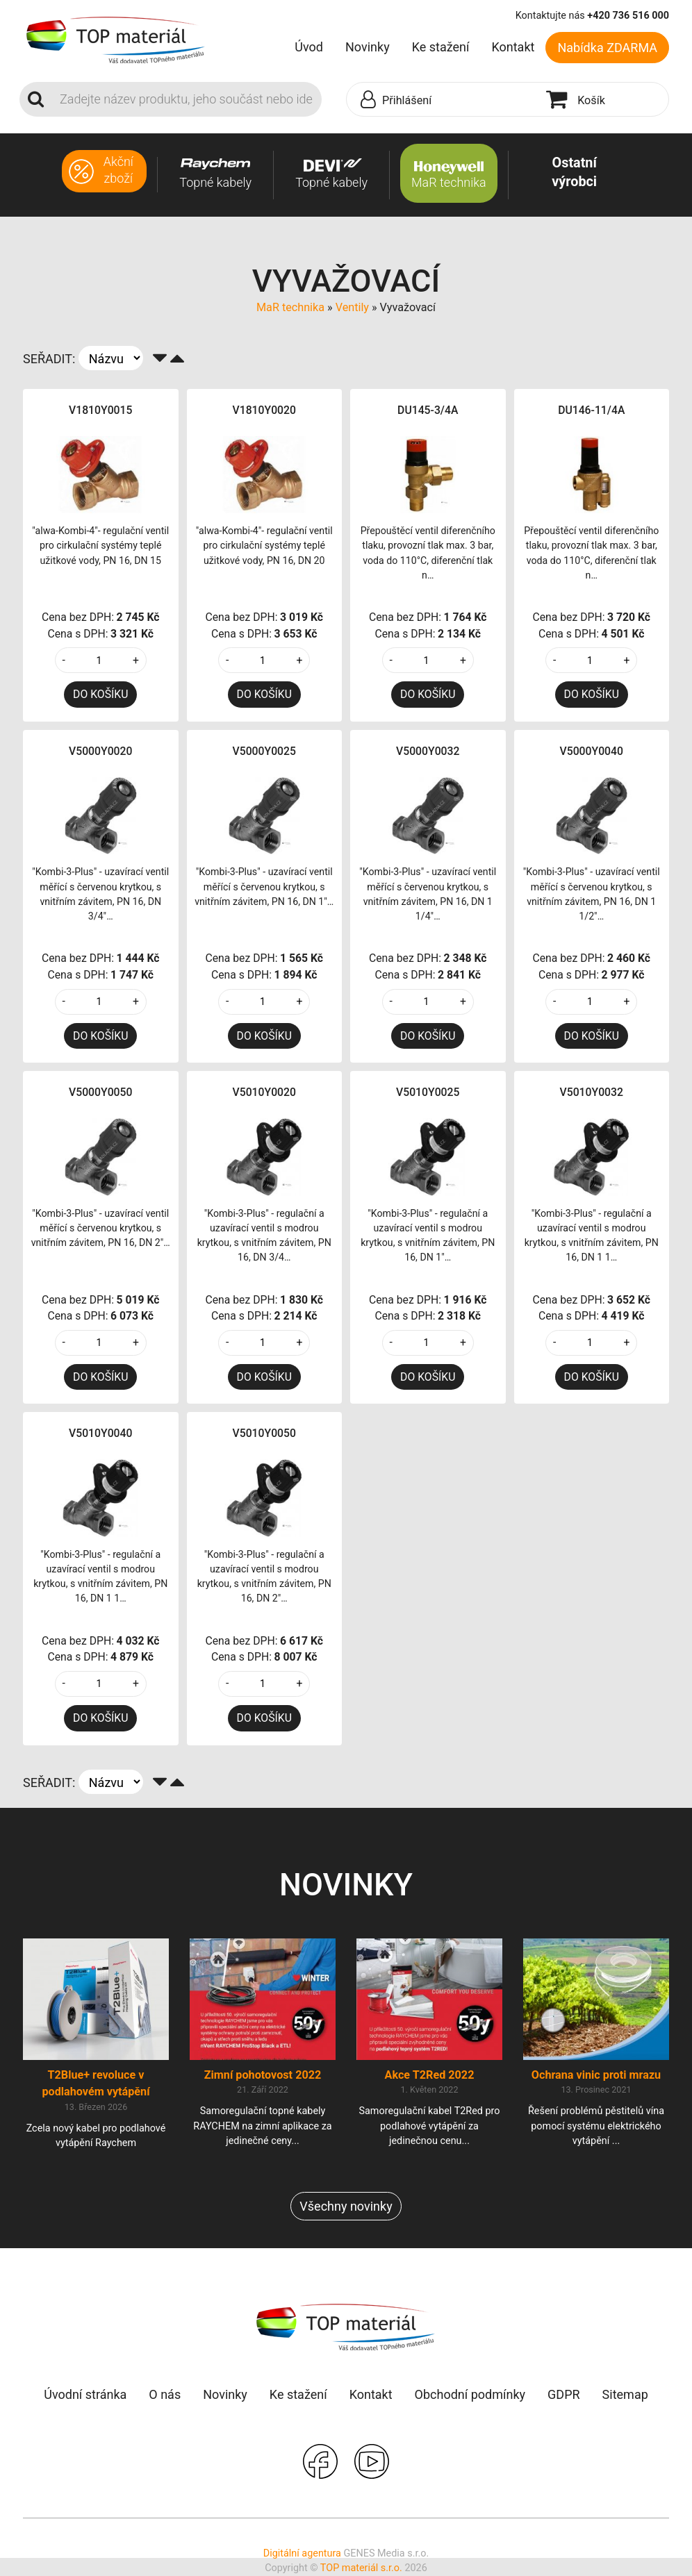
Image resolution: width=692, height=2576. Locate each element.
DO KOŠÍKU (100, 694)
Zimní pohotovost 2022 (263, 2074)
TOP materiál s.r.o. (361, 2568)
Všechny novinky (345, 2206)
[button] (443, 100)
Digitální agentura (302, 2553)
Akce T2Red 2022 (430, 2074)
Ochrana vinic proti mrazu (596, 2074)
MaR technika (290, 307)
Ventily (352, 307)
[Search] (186, 99)
